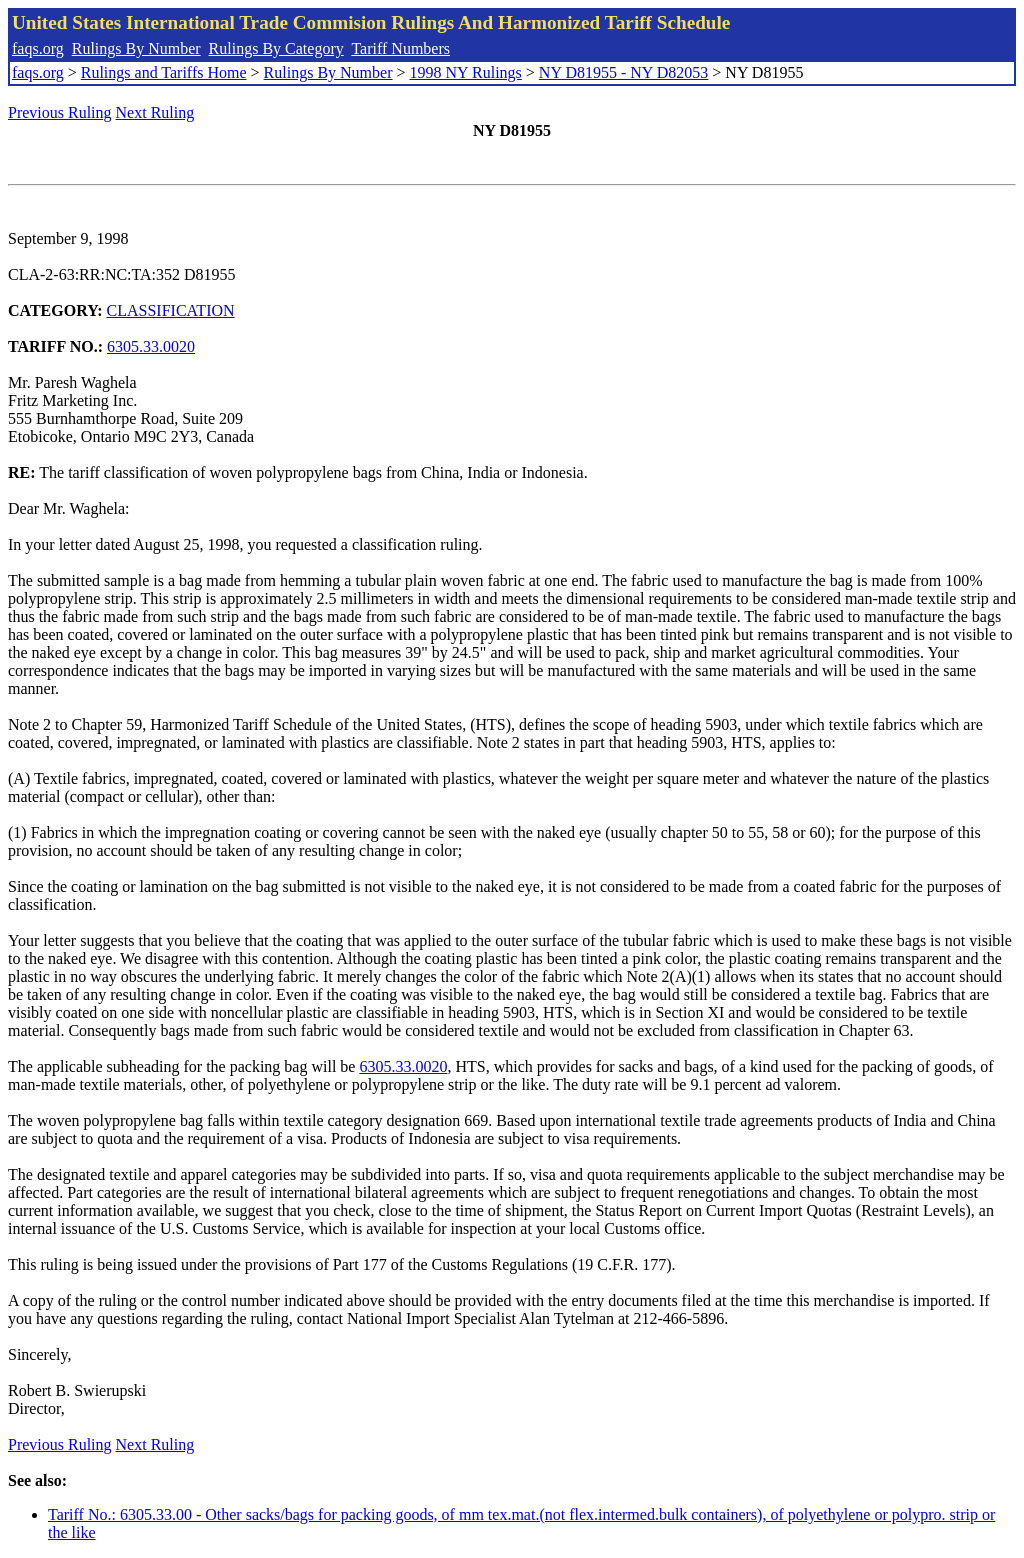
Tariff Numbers (400, 48)
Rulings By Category (276, 48)
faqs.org (38, 48)
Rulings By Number (136, 48)
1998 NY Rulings (466, 72)
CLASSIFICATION (171, 310)
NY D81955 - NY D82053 (623, 72)
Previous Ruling (60, 112)
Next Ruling (155, 112)
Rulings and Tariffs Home (164, 72)
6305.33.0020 (151, 346)
